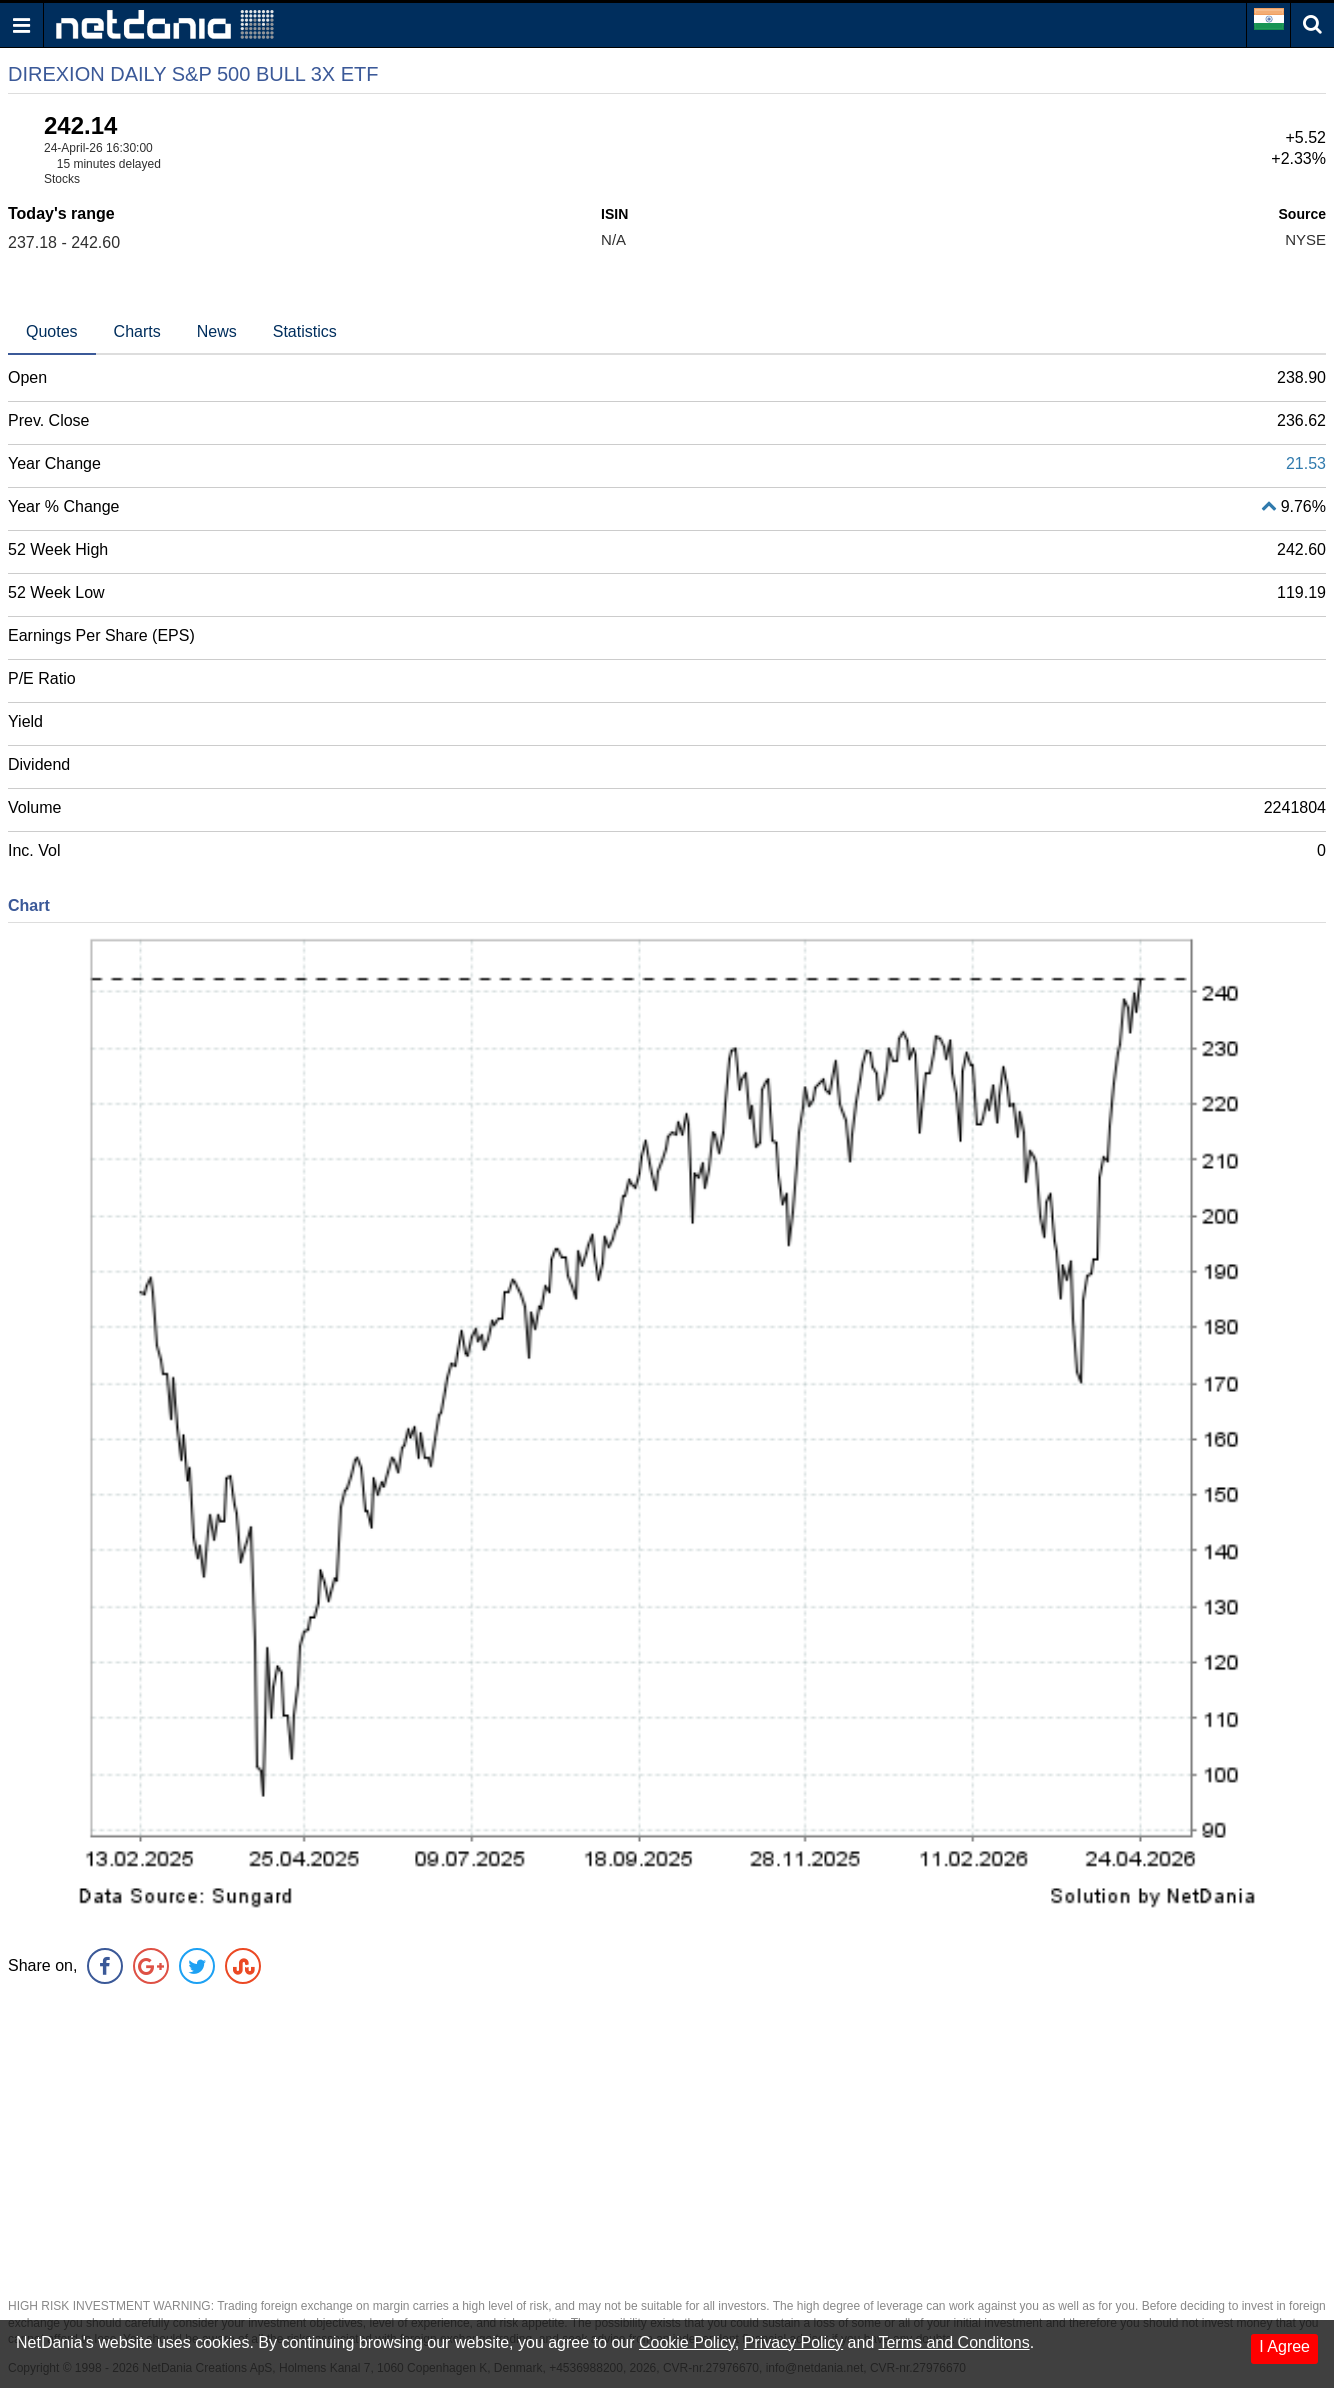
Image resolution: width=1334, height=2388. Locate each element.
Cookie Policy (687, 2342)
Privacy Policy (794, 2342)
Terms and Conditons (953, 2342)
